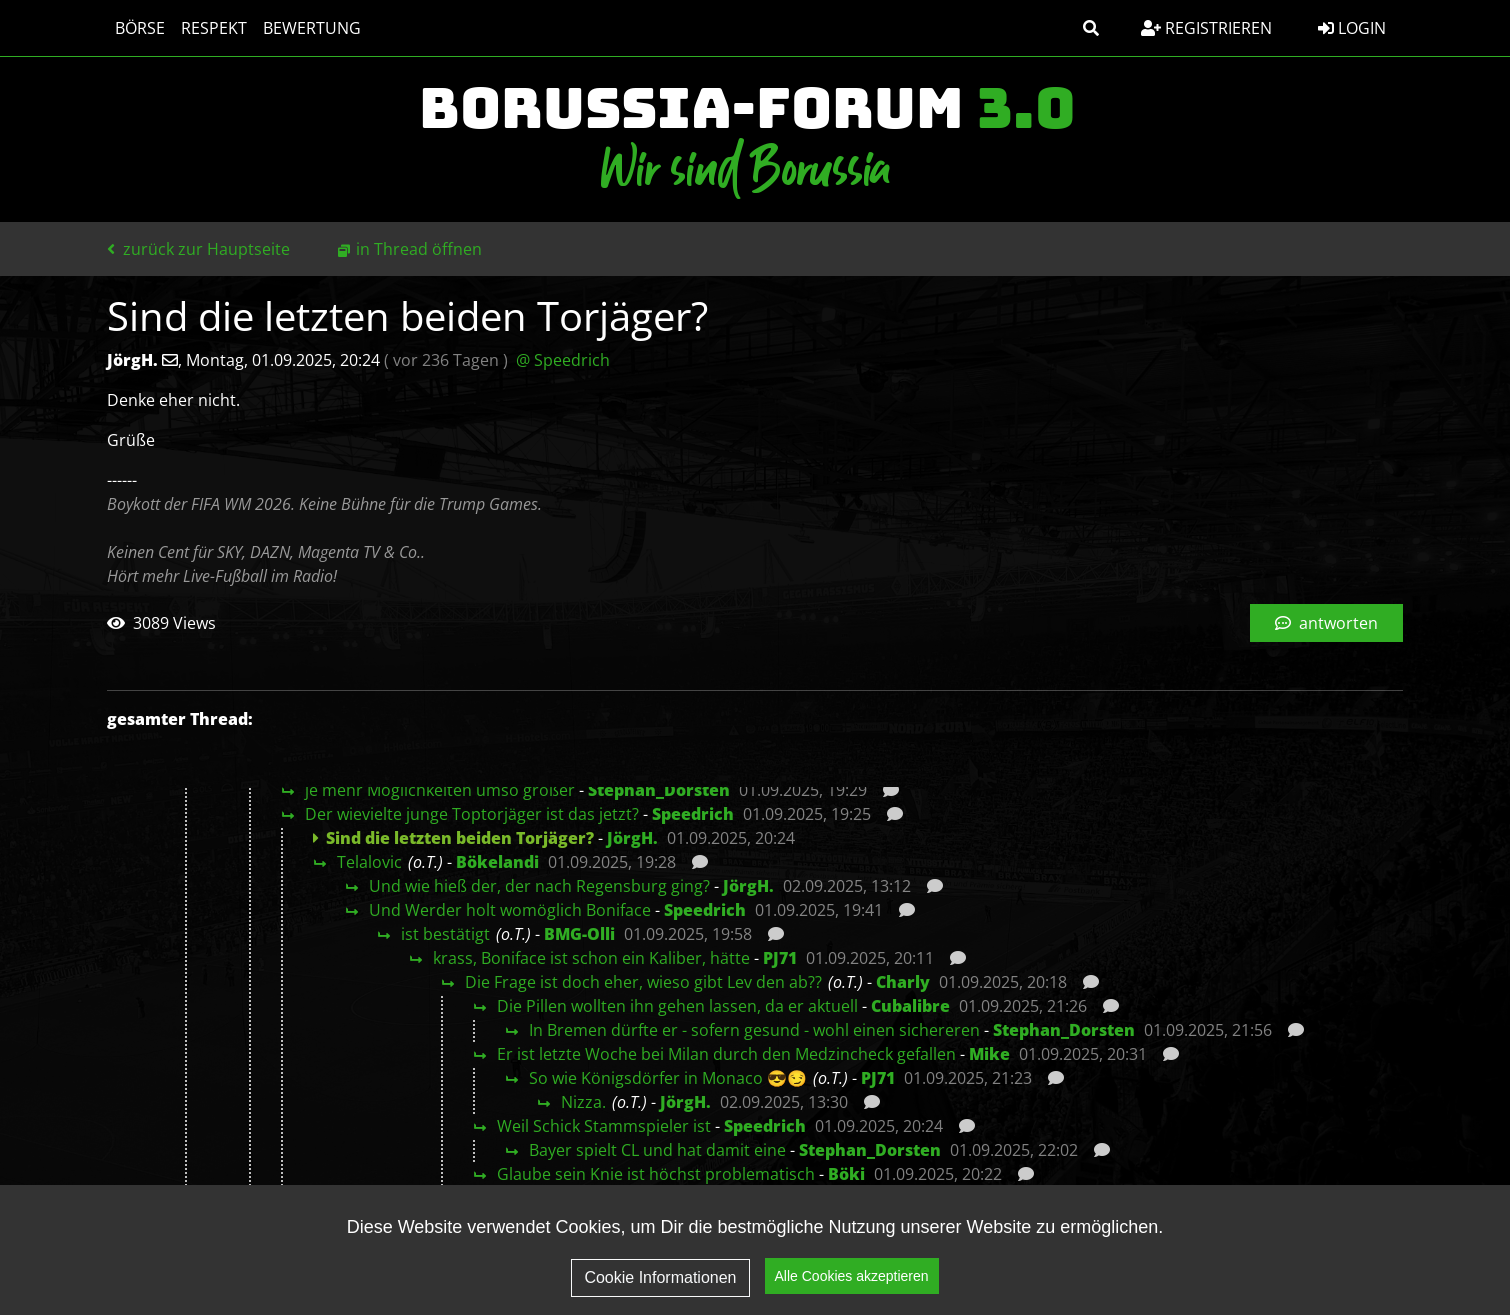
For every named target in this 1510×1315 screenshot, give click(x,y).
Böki (846, 1174)
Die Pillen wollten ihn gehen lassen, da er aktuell (677, 1006)
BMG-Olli (579, 934)
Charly (903, 982)
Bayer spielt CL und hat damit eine (657, 1150)
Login (1352, 28)
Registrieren (1206, 28)
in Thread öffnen (419, 249)
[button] (1091, 28)
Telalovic (369, 862)
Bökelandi (497, 862)
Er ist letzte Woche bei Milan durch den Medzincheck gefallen (726, 1054)
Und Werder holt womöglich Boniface (510, 910)
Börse (140, 28)
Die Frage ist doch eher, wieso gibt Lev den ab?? (643, 982)
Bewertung (312, 28)
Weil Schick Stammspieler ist (604, 1126)
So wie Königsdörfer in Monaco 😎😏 (668, 1078)
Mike (989, 1054)
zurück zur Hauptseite (198, 249)
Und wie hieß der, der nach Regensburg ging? (539, 886)
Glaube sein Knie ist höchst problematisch (656, 1174)
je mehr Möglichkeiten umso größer (440, 790)
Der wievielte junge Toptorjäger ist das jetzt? (472, 814)
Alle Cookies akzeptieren (852, 1289)
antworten (1326, 623)
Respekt (214, 28)
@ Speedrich (563, 360)
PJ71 (780, 958)
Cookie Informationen (660, 1290)
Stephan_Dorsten (659, 790)
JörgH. (632, 838)
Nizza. (583, 1102)
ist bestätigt (445, 934)
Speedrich (693, 814)
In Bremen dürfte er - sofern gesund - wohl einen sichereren (754, 1030)
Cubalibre (910, 1006)
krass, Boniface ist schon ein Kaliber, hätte (591, 958)
